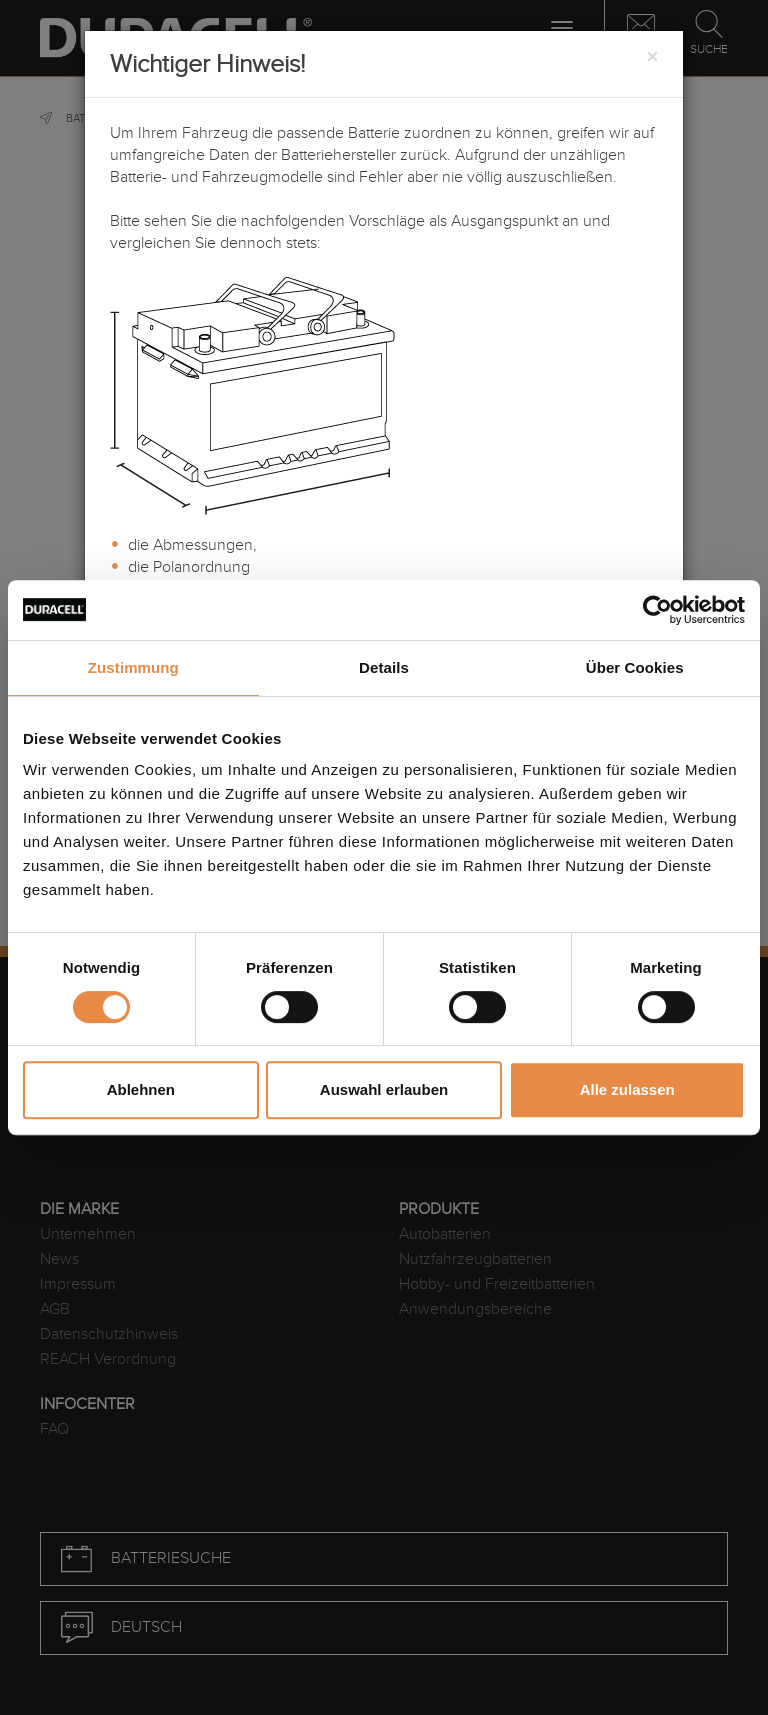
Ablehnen (141, 1089)
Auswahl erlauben (384, 1089)
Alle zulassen (627, 1089)
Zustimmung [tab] (133, 667)
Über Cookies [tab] (635, 667)
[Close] (652, 58)
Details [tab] (384, 667)
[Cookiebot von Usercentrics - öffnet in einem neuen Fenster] (657, 610)
